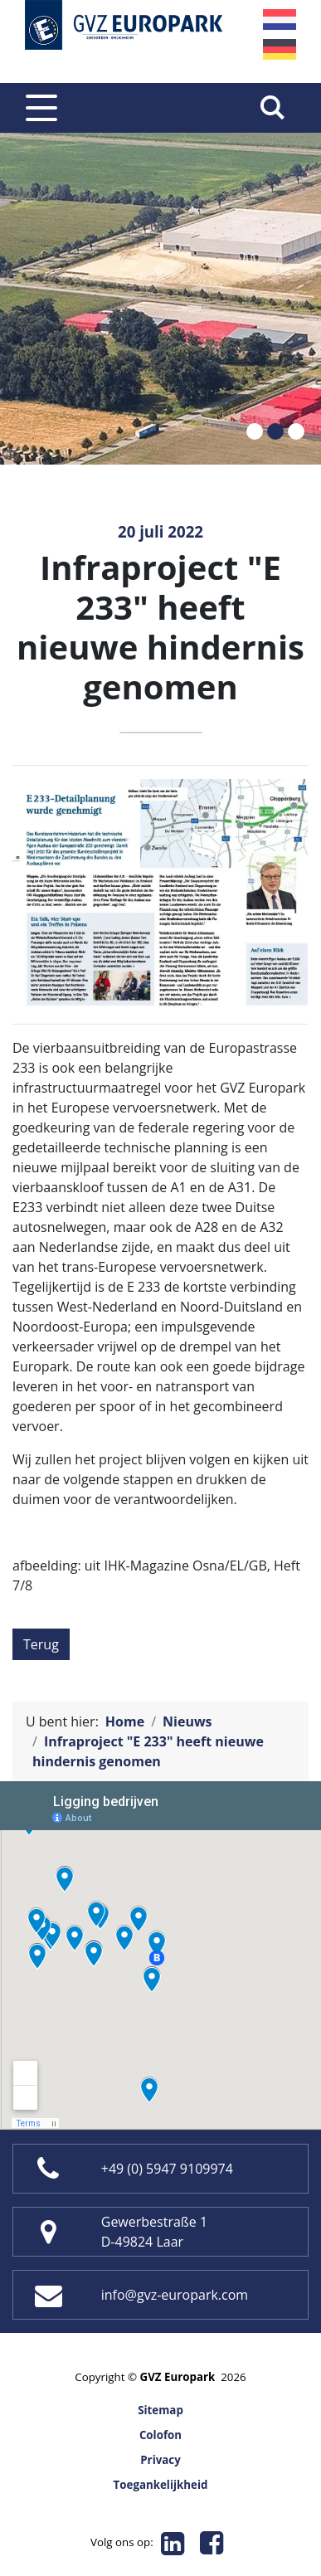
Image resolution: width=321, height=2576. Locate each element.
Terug (41, 1644)
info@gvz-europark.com (174, 2295)
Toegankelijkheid (161, 2484)
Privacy (160, 2459)
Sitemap (160, 2410)
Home (124, 1721)
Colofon (160, 2434)
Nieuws (187, 1721)
